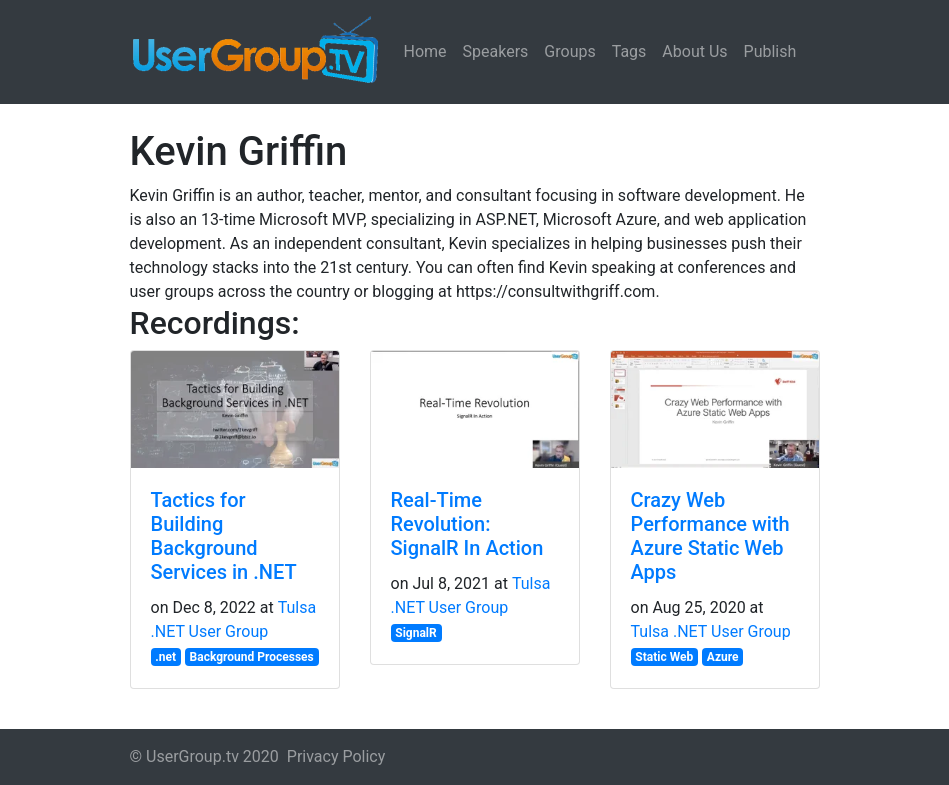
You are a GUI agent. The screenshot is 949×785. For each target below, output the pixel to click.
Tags (629, 51)
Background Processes (252, 657)
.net (165, 657)
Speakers (496, 51)
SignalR (415, 633)
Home (425, 51)
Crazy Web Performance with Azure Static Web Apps (710, 536)
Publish (770, 51)
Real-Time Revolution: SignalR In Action (467, 524)
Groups (569, 51)
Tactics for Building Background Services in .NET (224, 536)
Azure (723, 657)
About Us (694, 51)
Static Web (664, 657)
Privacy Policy (336, 756)
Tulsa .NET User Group (711, 631)
